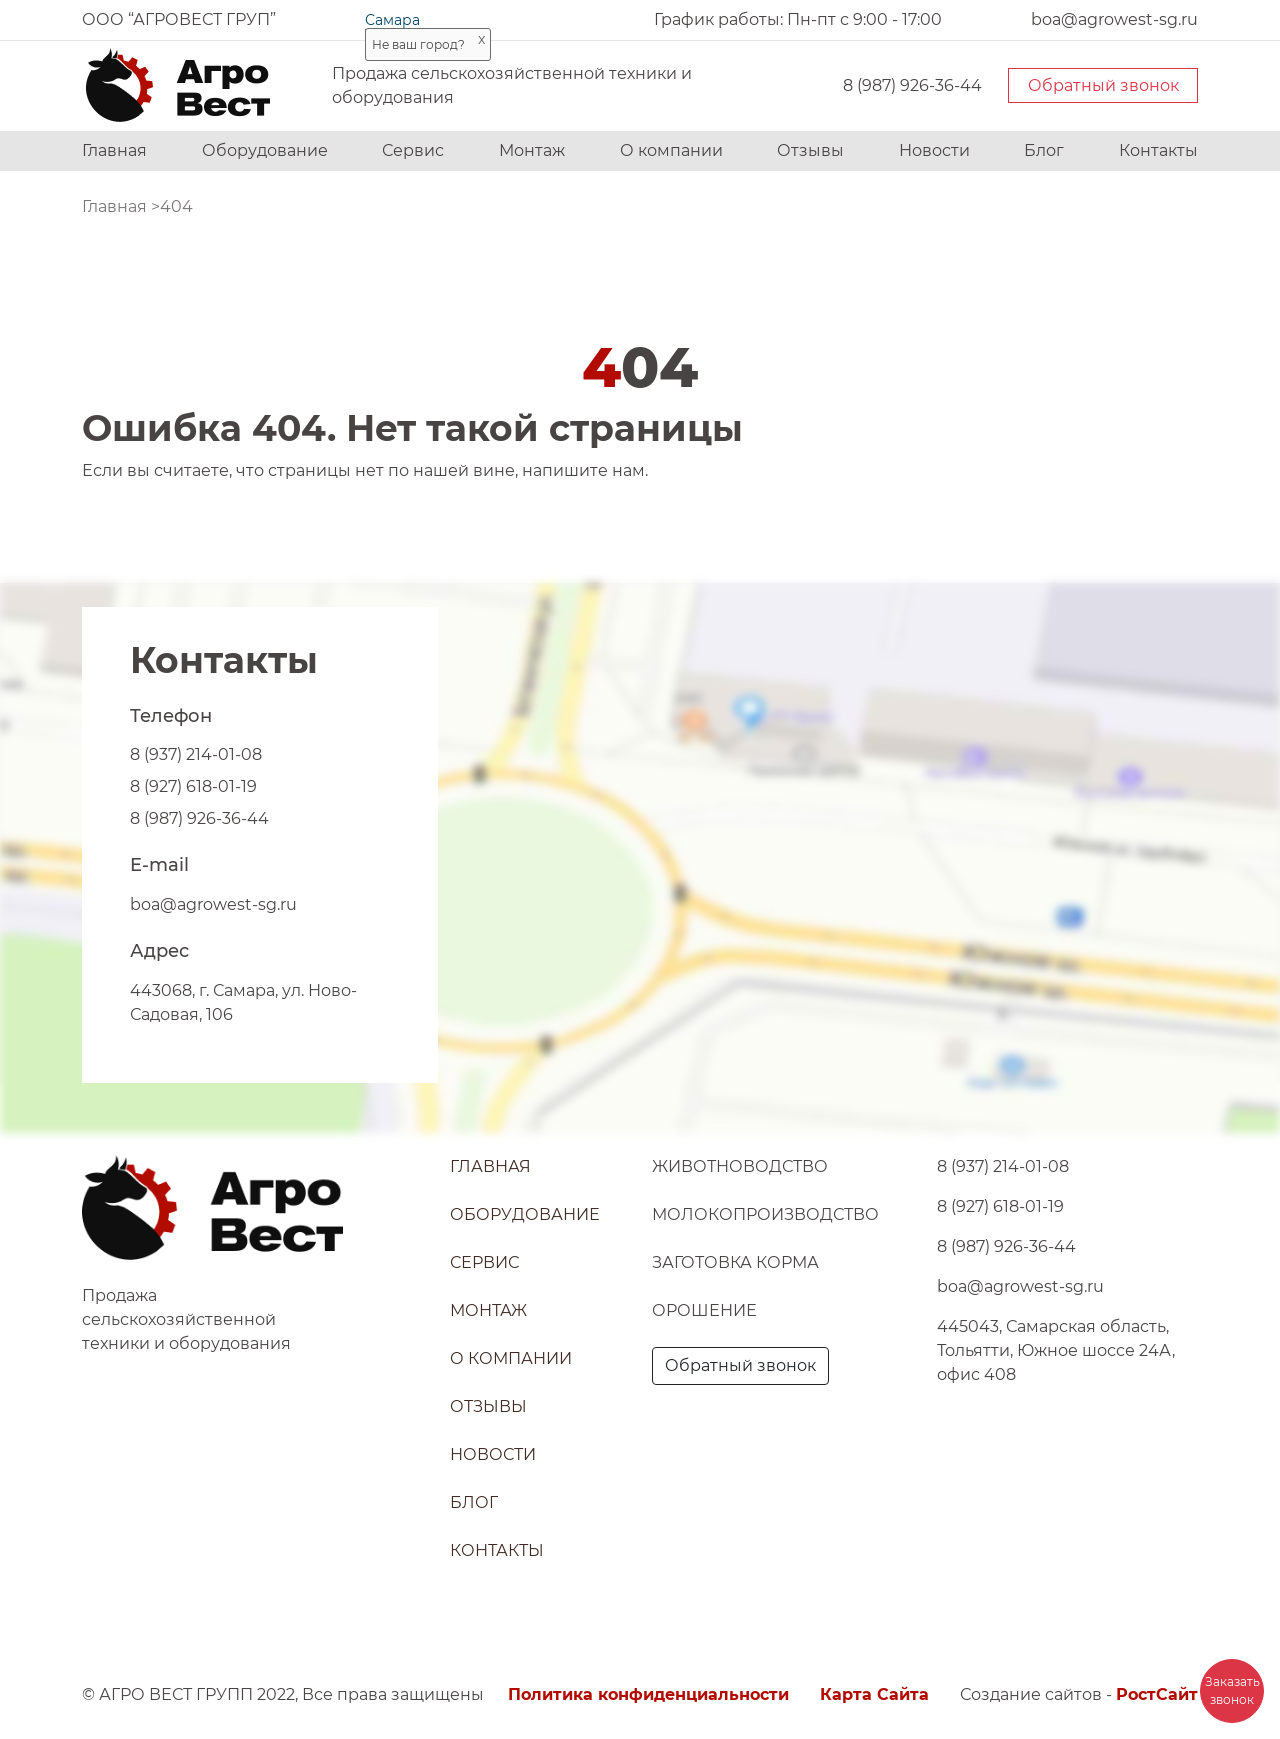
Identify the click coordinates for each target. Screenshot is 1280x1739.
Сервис (413, 150)
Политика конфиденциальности (648, 1694)
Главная (114, 150)
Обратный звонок (1103, 85)
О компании (671, 150)
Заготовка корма (735, 1262)
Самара (392, 20)
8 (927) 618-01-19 (193, 786)
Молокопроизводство (765, 1214)
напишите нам (583, 470)
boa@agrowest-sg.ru (213, 904)
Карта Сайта (874, 1694)
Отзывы (810, 150)
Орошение (704, 1310)
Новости (934, 150)
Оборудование (265, 150)
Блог (1044, 150)
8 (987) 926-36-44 (912, 85)
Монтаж (532, 150)
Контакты (1158, 150)
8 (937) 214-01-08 (196, 754)
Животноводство (740, 1166)
